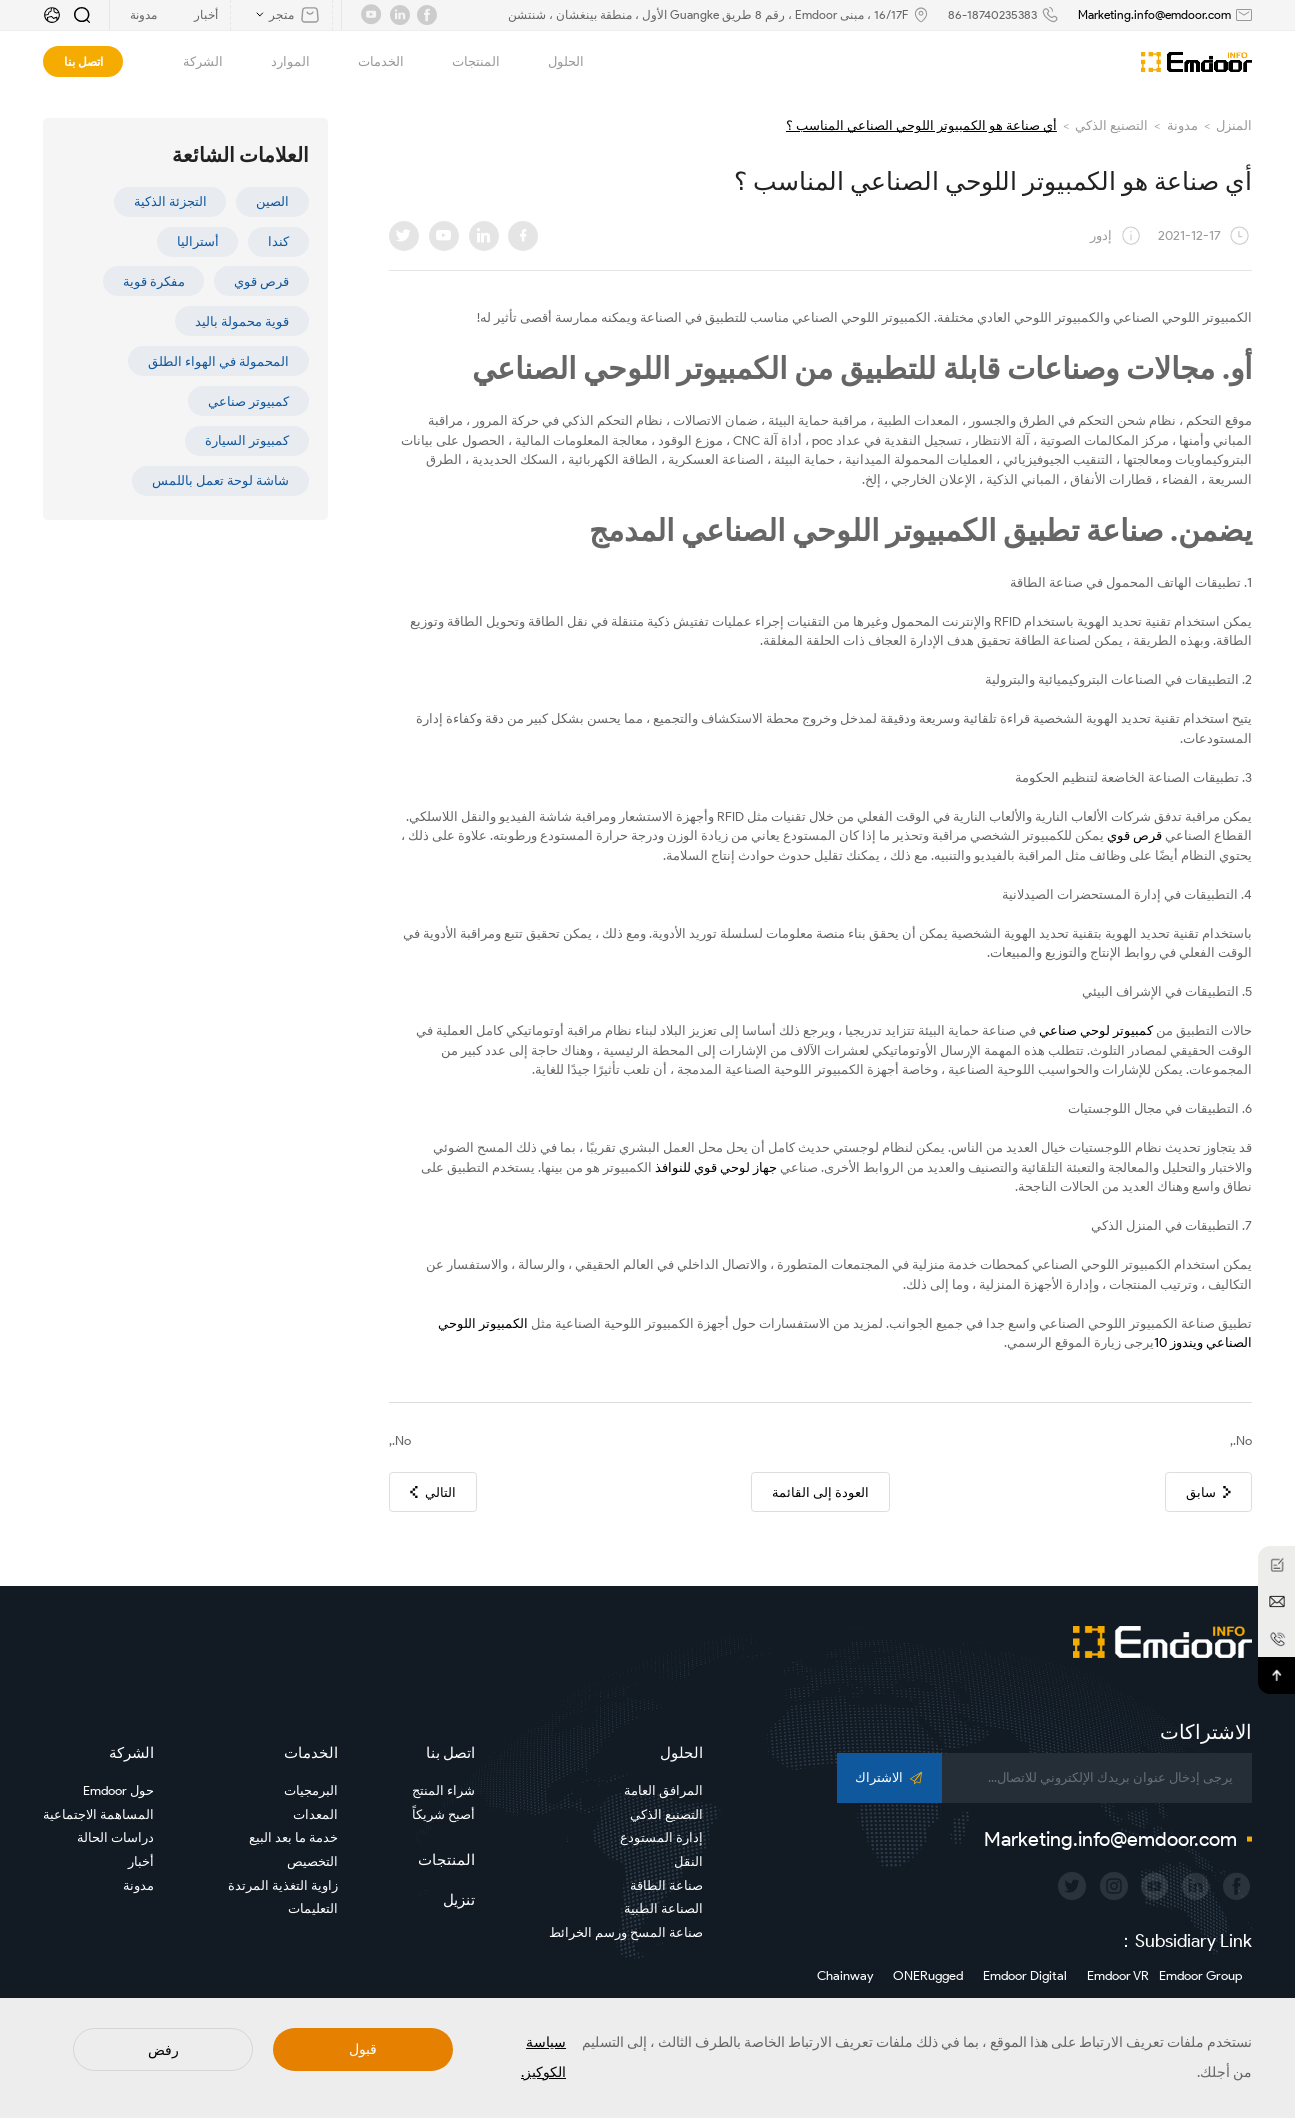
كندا (278, 241)
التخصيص (312, 1861)
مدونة (1182, 125)
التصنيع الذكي (1111, 125)
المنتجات (465, 62)
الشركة (192, 62)
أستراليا (198, 241)
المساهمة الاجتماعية (98, 1814)
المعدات (315, 1814)
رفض (163, 2050)
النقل (688, 1861)
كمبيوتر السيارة (247, 440)
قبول (363, 2049)
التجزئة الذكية (170, 201)
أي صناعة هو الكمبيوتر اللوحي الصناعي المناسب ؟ (921, 125)
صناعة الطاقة (666, 1885)
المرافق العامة (663, 1790)
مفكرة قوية (154, 281)
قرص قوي (261, 281)
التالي (433, 1492)
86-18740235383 (992, 14)
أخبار (141, 1861)
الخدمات (370, 62)
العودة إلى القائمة (820, 1492)
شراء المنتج (443, 1790)
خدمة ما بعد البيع (293, 1837)
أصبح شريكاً (443, 1814)
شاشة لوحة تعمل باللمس (220, 480)
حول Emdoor (118, 1790)
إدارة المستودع (661, 1837)
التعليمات (313, 1908)
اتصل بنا (83, 61)
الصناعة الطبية (663, 1908)
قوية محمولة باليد (242, 321)
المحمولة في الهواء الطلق (218, 361)
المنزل (1234, 125)
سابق (1208, 1492)
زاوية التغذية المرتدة (283, 1885)
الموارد (279, 62)
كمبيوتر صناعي (248, 401)
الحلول (555, 62)
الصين (272, 201)
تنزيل (459, 1900)
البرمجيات (311, 1790)
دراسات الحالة (115, 1837)
